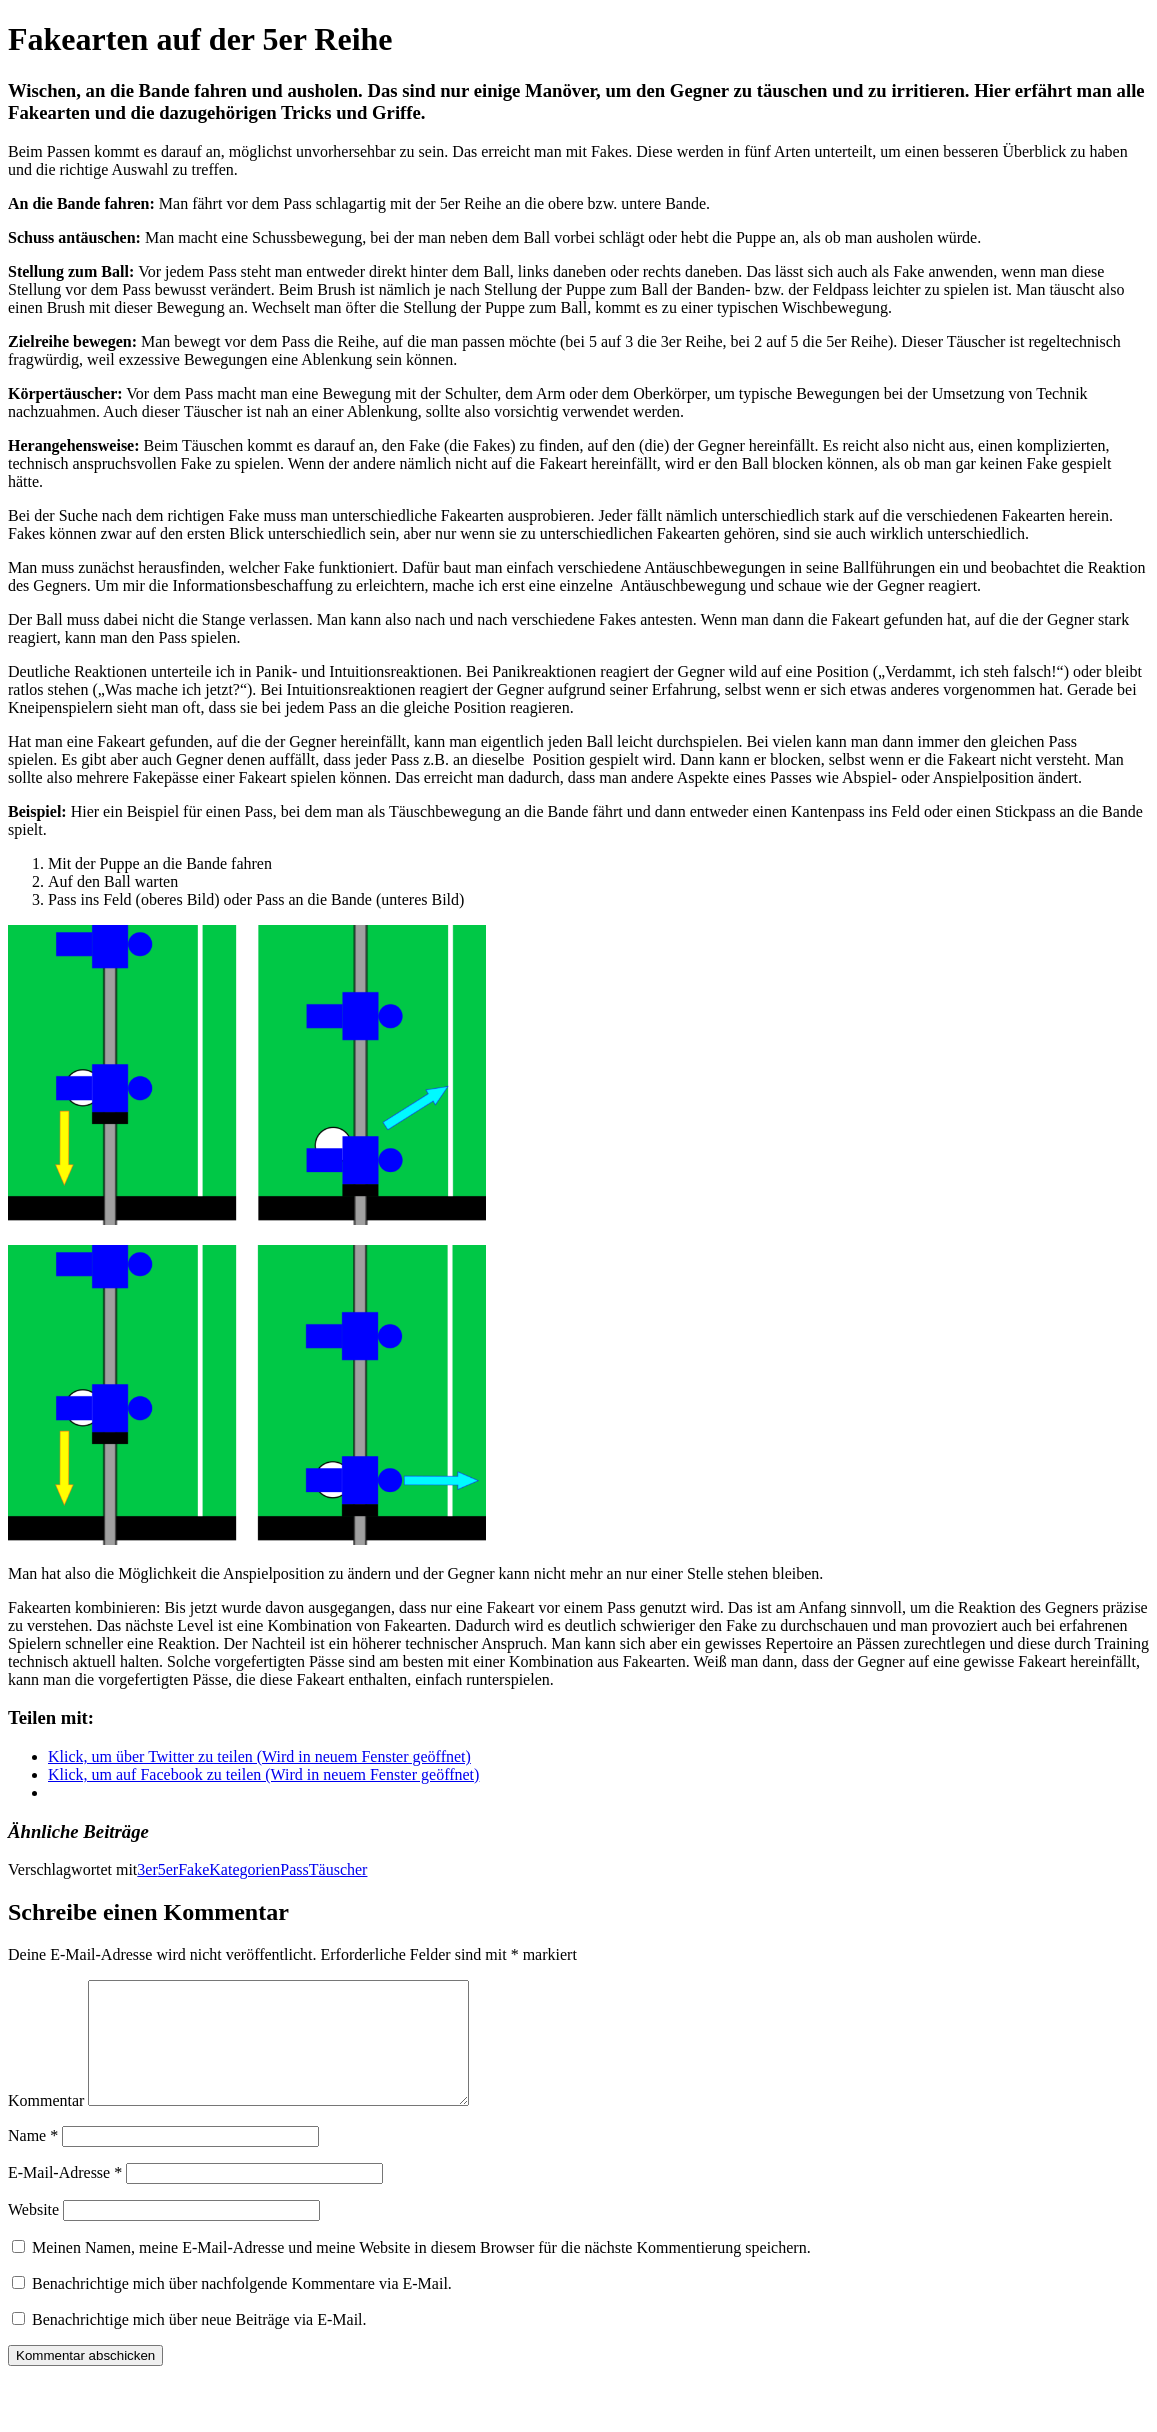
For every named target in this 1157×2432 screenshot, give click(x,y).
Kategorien (244, 1869)
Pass (294, 1869)
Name (33, 2159)
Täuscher (338, 1869)
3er (147, 1869)
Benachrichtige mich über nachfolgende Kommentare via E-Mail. (242, 2307)
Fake (193, 1869)
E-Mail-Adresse (65, 2196)
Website (33, 2233)
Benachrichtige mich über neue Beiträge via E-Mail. (199, 2343)
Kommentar (46, 2124)
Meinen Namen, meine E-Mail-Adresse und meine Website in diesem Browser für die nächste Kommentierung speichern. (421, 2271)
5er (168, 1869)
